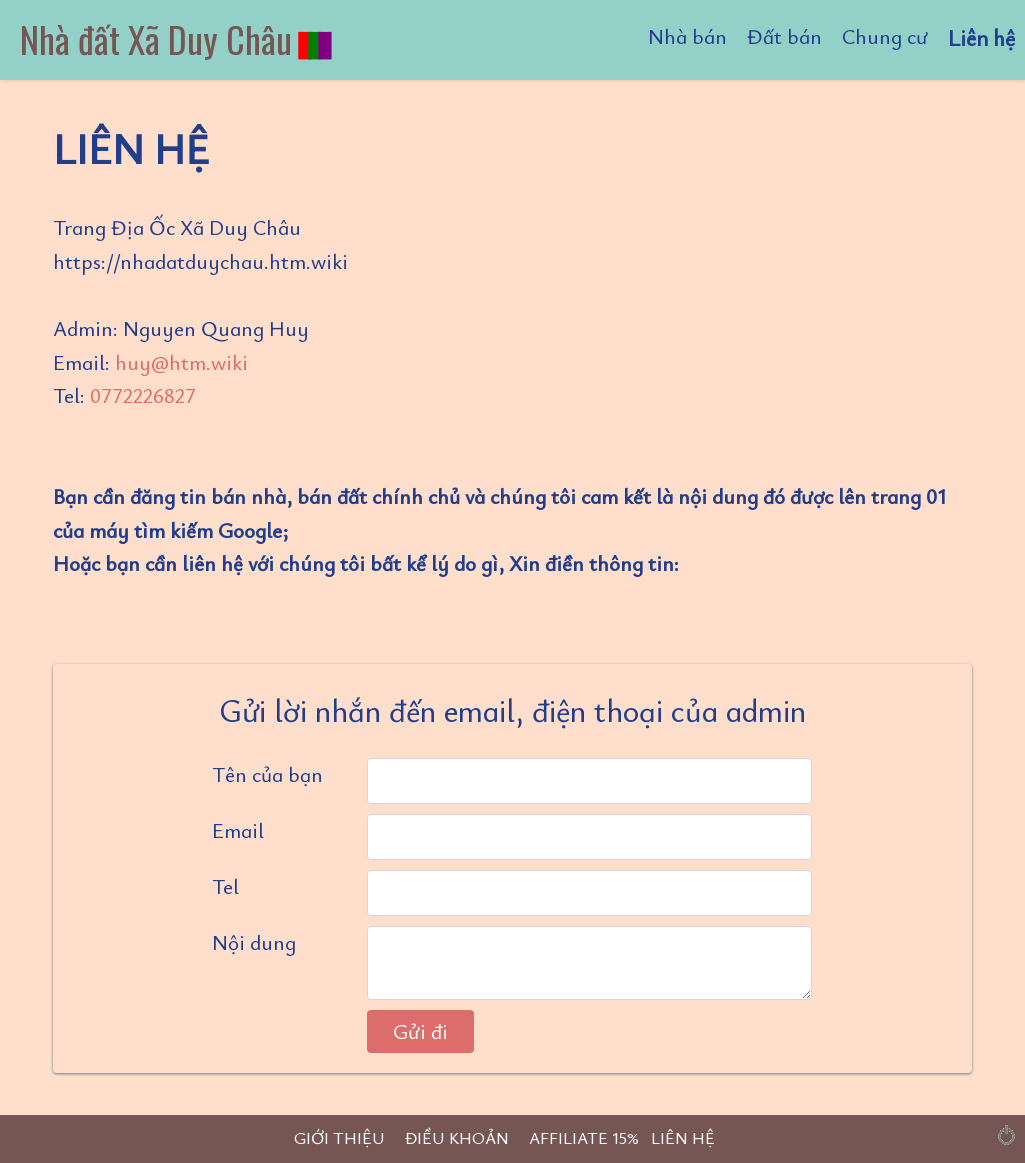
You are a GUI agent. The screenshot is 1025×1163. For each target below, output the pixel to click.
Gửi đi (420, 1031)
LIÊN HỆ (683, 1137)
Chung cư (885, 36)
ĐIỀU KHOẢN (457, 1137)
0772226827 (143, 395)
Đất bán (784, 36)
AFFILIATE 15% (584, 1137)
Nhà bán (687, 36)
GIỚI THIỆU (339, 1137)
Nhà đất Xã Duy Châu (177, 38)
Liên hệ (981, 37)
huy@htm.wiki (181, 362)
